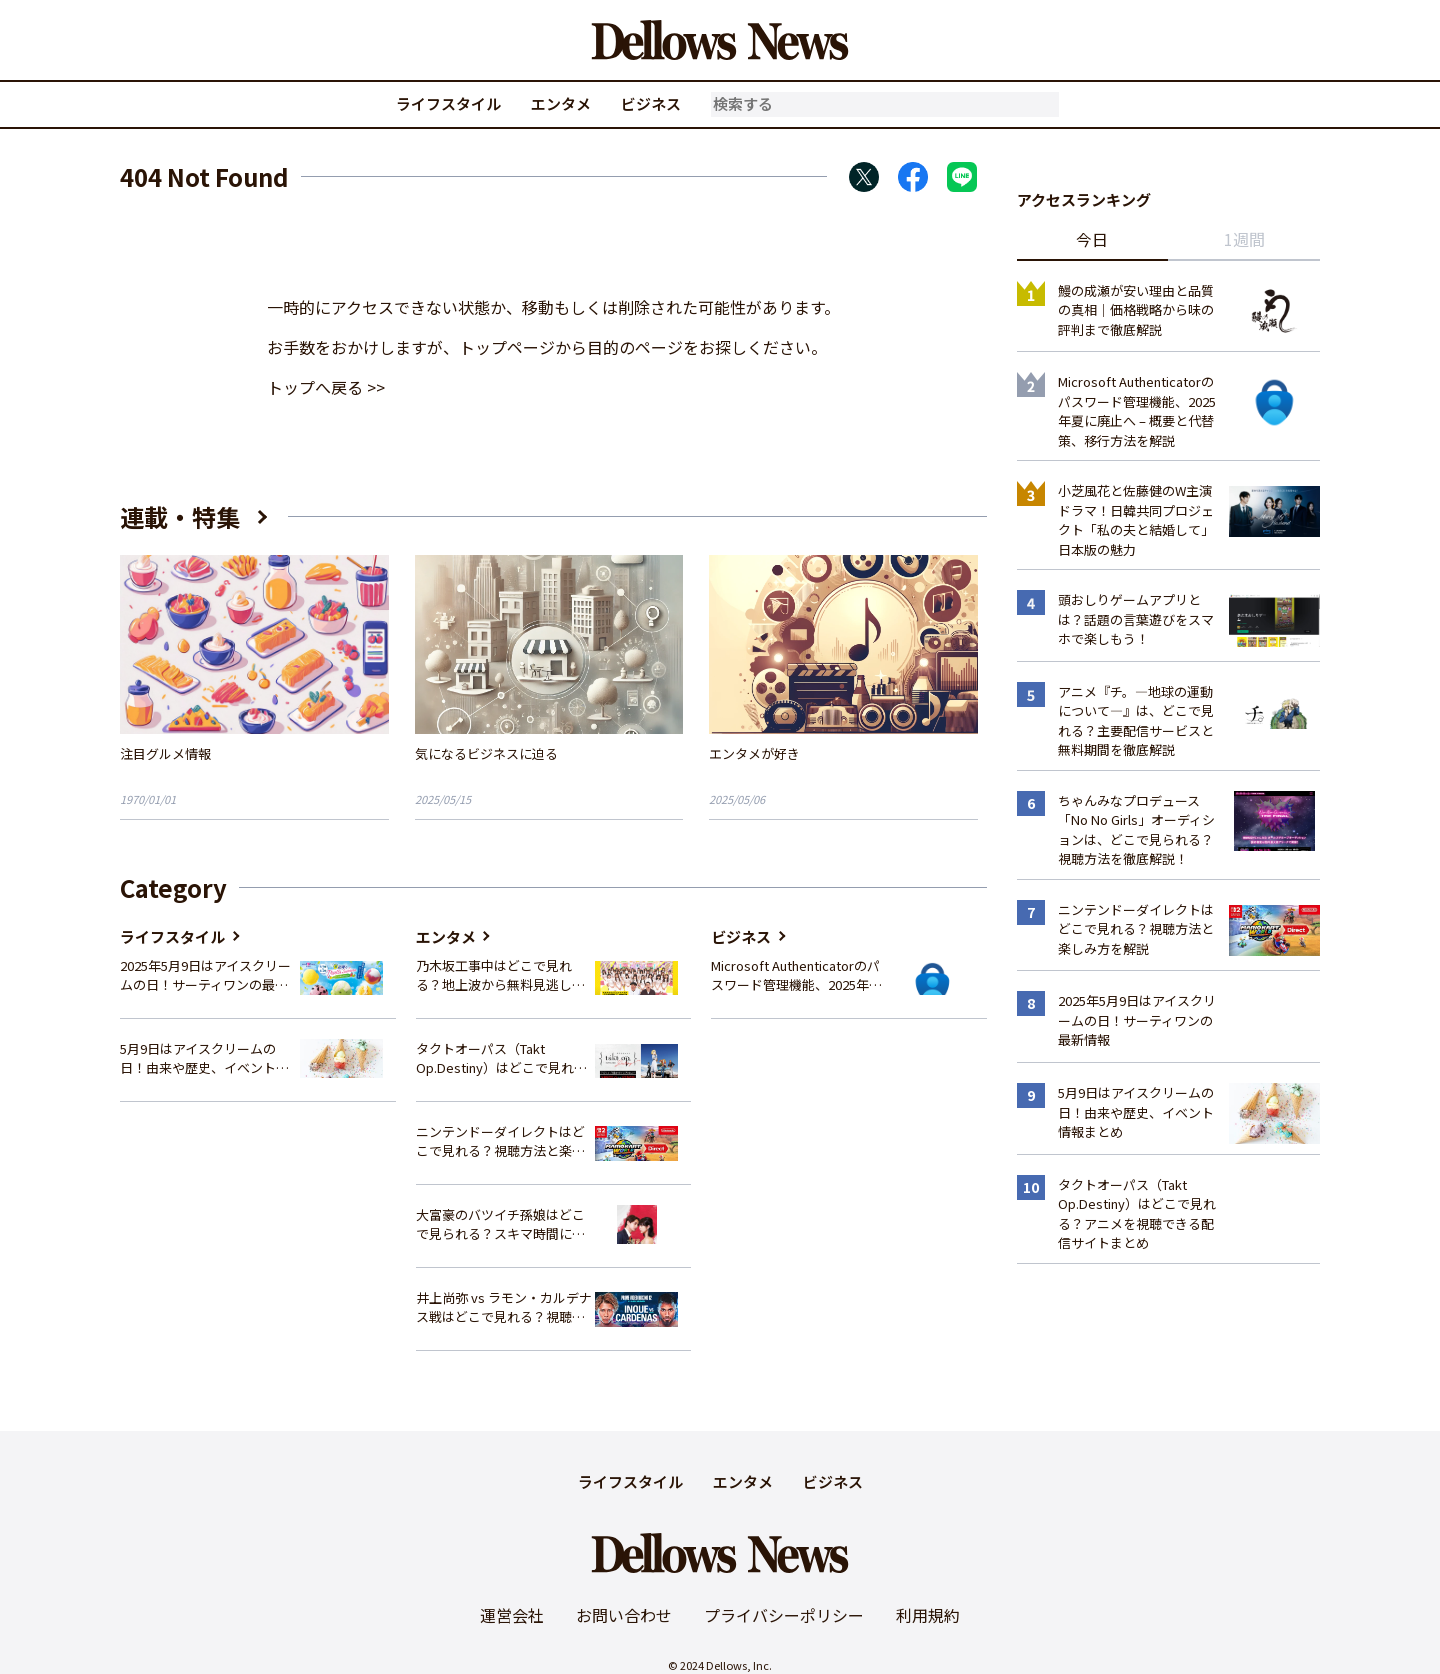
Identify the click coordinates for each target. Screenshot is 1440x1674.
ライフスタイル (448, 103)
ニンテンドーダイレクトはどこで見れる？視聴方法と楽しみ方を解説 (500, 1141)
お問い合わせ (624, 1615)
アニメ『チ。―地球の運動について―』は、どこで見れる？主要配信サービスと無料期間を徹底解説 (1136, 721)
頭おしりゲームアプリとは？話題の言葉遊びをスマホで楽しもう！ (1136, 619)
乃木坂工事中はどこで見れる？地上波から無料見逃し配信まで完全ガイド (500, 975)
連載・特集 (180, 516)
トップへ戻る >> (326, 387)
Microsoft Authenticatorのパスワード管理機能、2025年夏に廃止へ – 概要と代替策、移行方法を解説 (796, 975)
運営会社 (512, 1615)
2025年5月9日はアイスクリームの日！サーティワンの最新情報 (205, 975)
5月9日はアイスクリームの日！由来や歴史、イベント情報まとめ (204, 1058)
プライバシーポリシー (784, 1615)
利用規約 (928, 1615)
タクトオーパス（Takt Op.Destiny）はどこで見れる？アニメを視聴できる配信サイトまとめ (500, 1058)
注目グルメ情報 (165, 753)
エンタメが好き (754, 753)
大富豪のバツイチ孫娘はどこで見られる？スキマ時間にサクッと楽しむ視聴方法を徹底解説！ (500, 1224)
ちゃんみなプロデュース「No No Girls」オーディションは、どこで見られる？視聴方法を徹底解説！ (1136, 830)
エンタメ (561, 103)
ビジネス (651, 103)
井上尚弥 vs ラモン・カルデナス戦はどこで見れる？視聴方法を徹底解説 (504, 1307)
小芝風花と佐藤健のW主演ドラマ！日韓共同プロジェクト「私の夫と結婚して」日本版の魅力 (1136, 520)
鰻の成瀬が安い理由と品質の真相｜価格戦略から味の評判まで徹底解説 (1136, 310)
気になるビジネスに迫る (486, 753)
